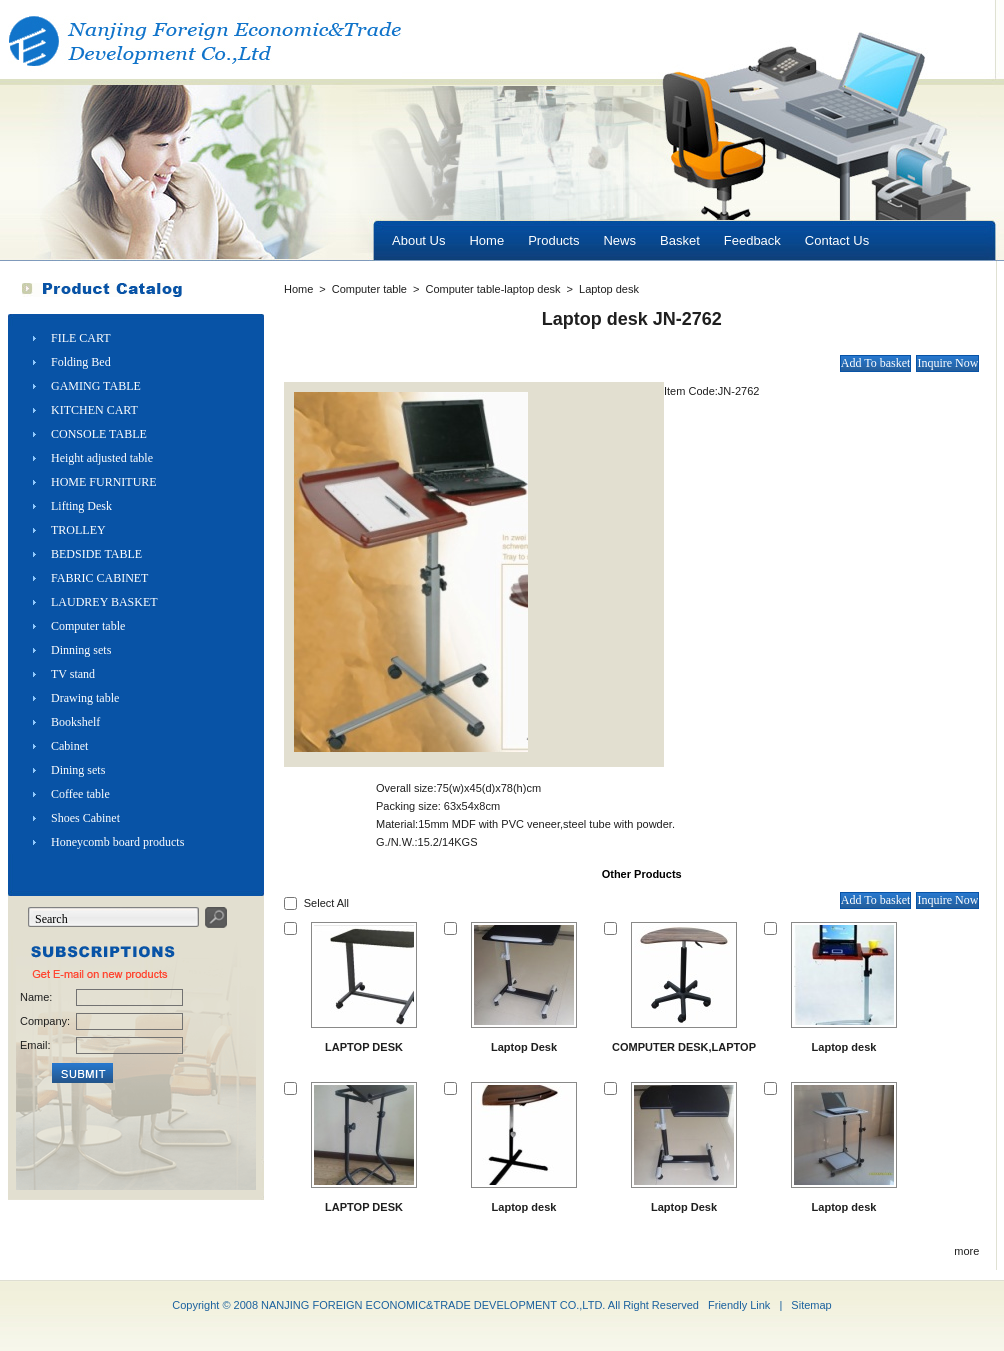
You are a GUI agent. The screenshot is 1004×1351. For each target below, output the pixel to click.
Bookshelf (75, 722)
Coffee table (80, 794)
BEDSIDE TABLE (96, 554)
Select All (326, 903)
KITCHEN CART (94, 410)
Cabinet (69, 746)
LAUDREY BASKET (104, 602)
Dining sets (78, 770)
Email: (35, 1045)
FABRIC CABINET (99, 578)
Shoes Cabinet (85, 818)
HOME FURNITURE (104, 482)
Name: (36, 997)
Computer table (88, 626)
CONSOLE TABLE (99, 434)
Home (298, 289)
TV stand (73, 674)
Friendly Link (739, 1305)
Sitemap (811, 1305)
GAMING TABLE (96, 386)
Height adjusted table (102, 458)
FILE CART (81, 338)
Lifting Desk (81, 506)
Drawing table (85, 698)
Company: (44, 1021)
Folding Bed (81, 362)
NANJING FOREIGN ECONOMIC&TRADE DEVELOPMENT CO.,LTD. (433, 1305)
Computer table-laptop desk (492, 289)
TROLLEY (78, 530)
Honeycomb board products (117, 842)
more (966, 1251)
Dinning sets (81, 650)
